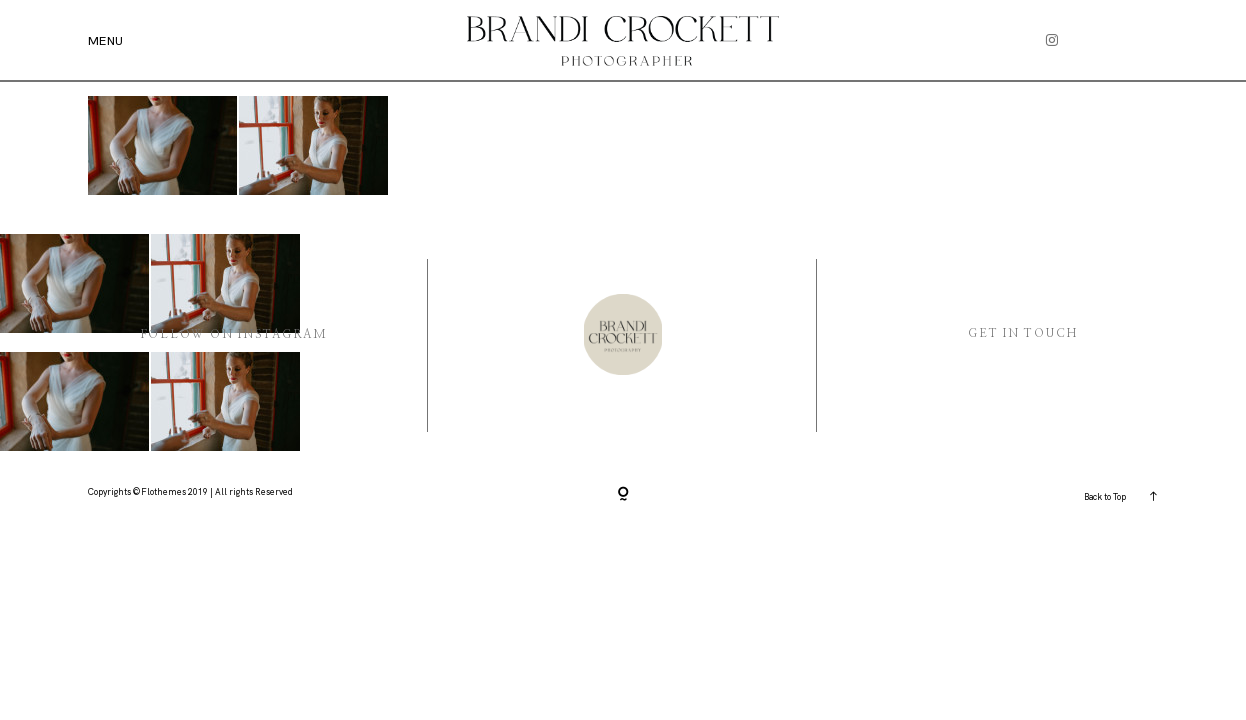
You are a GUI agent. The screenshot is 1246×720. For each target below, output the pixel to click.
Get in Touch (1022, 333)
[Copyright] (623, 494)
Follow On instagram (234, 334)
